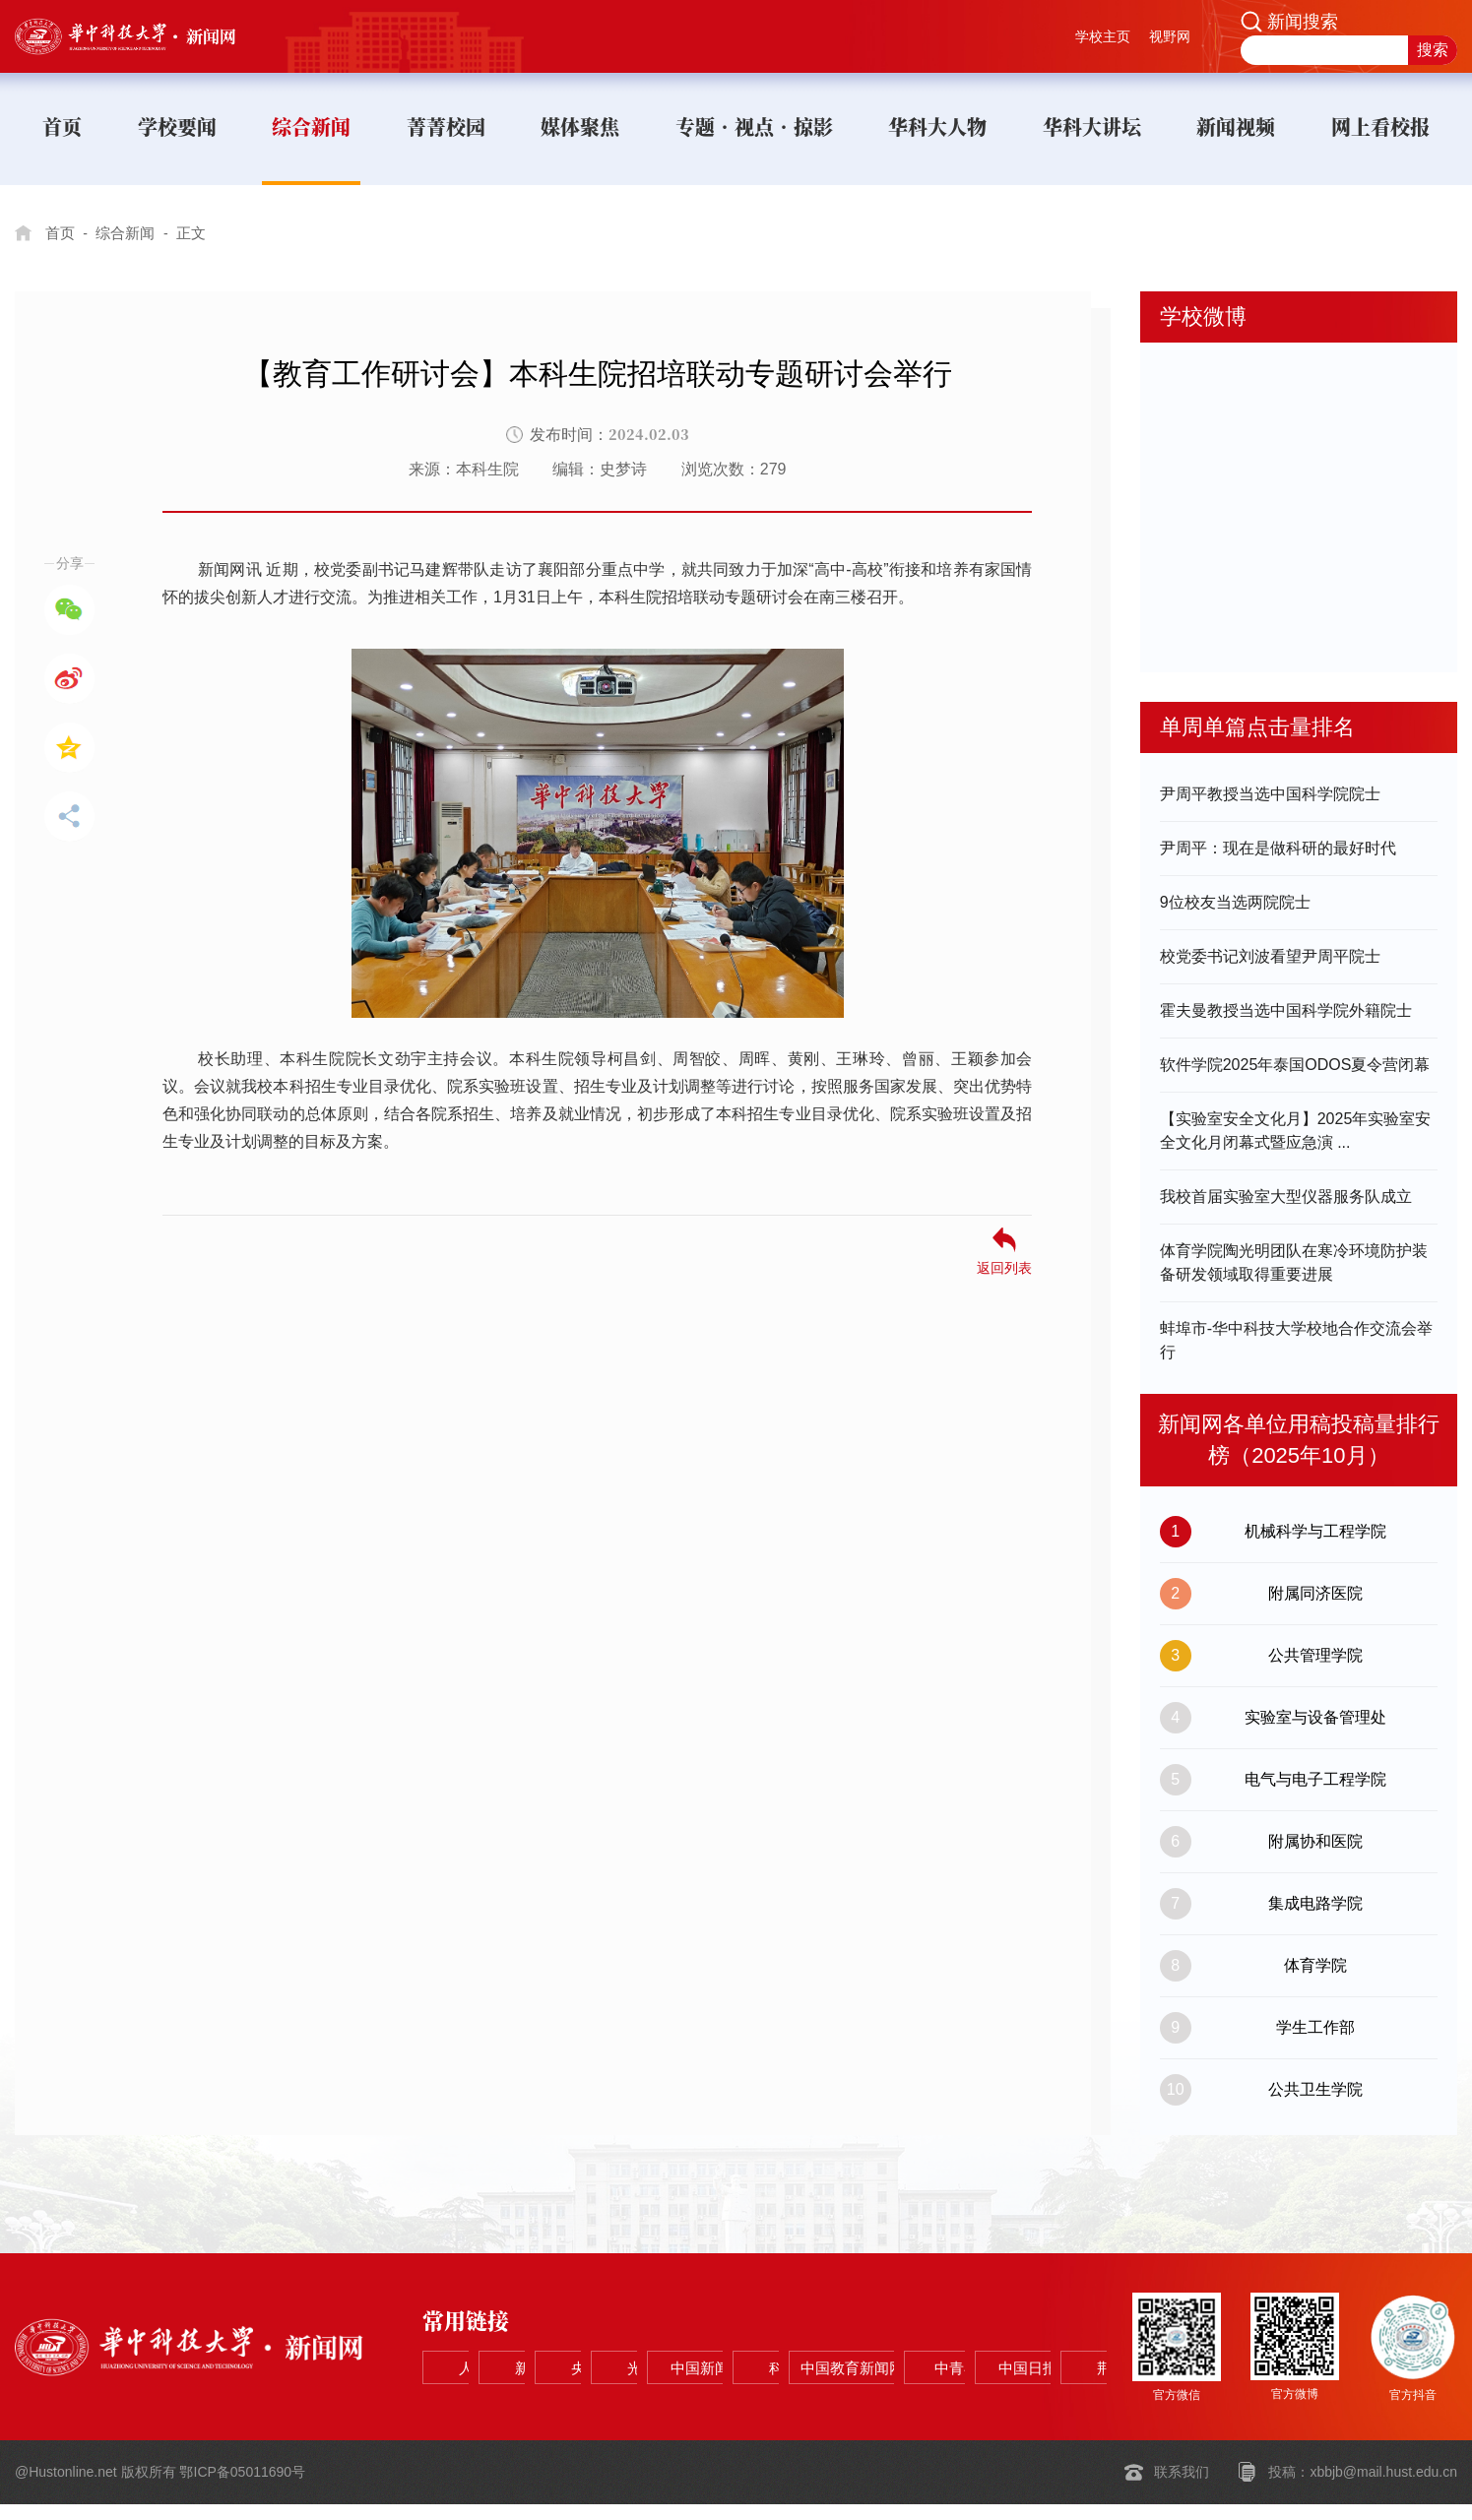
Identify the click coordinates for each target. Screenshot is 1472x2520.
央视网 (772, 2352)
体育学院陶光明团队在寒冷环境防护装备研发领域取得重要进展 (1294, 1262)
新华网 (630, 2352)
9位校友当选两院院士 (1235, 902)
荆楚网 (1055, 2401)
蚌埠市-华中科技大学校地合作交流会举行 (1296, 1340)
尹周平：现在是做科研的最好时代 (1278, 848)
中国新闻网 (1055, 2352)
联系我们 (1181, 2488)
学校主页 (1102, 36)
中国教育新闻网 (630, 2401)
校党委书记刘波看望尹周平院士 (1270, 956)
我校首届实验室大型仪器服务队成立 (1286, 1196)
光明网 (913, 2352)
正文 (200, 232)
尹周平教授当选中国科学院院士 (1270, 794)
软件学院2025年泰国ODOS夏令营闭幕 (1295, 1064)
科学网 (488, 2401)
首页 (61, 232)
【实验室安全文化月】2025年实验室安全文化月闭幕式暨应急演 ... (1296, 1130)
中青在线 (771, 2401)
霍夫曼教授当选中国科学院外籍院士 (1286, 1010)
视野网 (1169, 36)
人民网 (488, 2352)
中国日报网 (913, 2401)
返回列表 (1004, 1267)
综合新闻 (129, 232)
